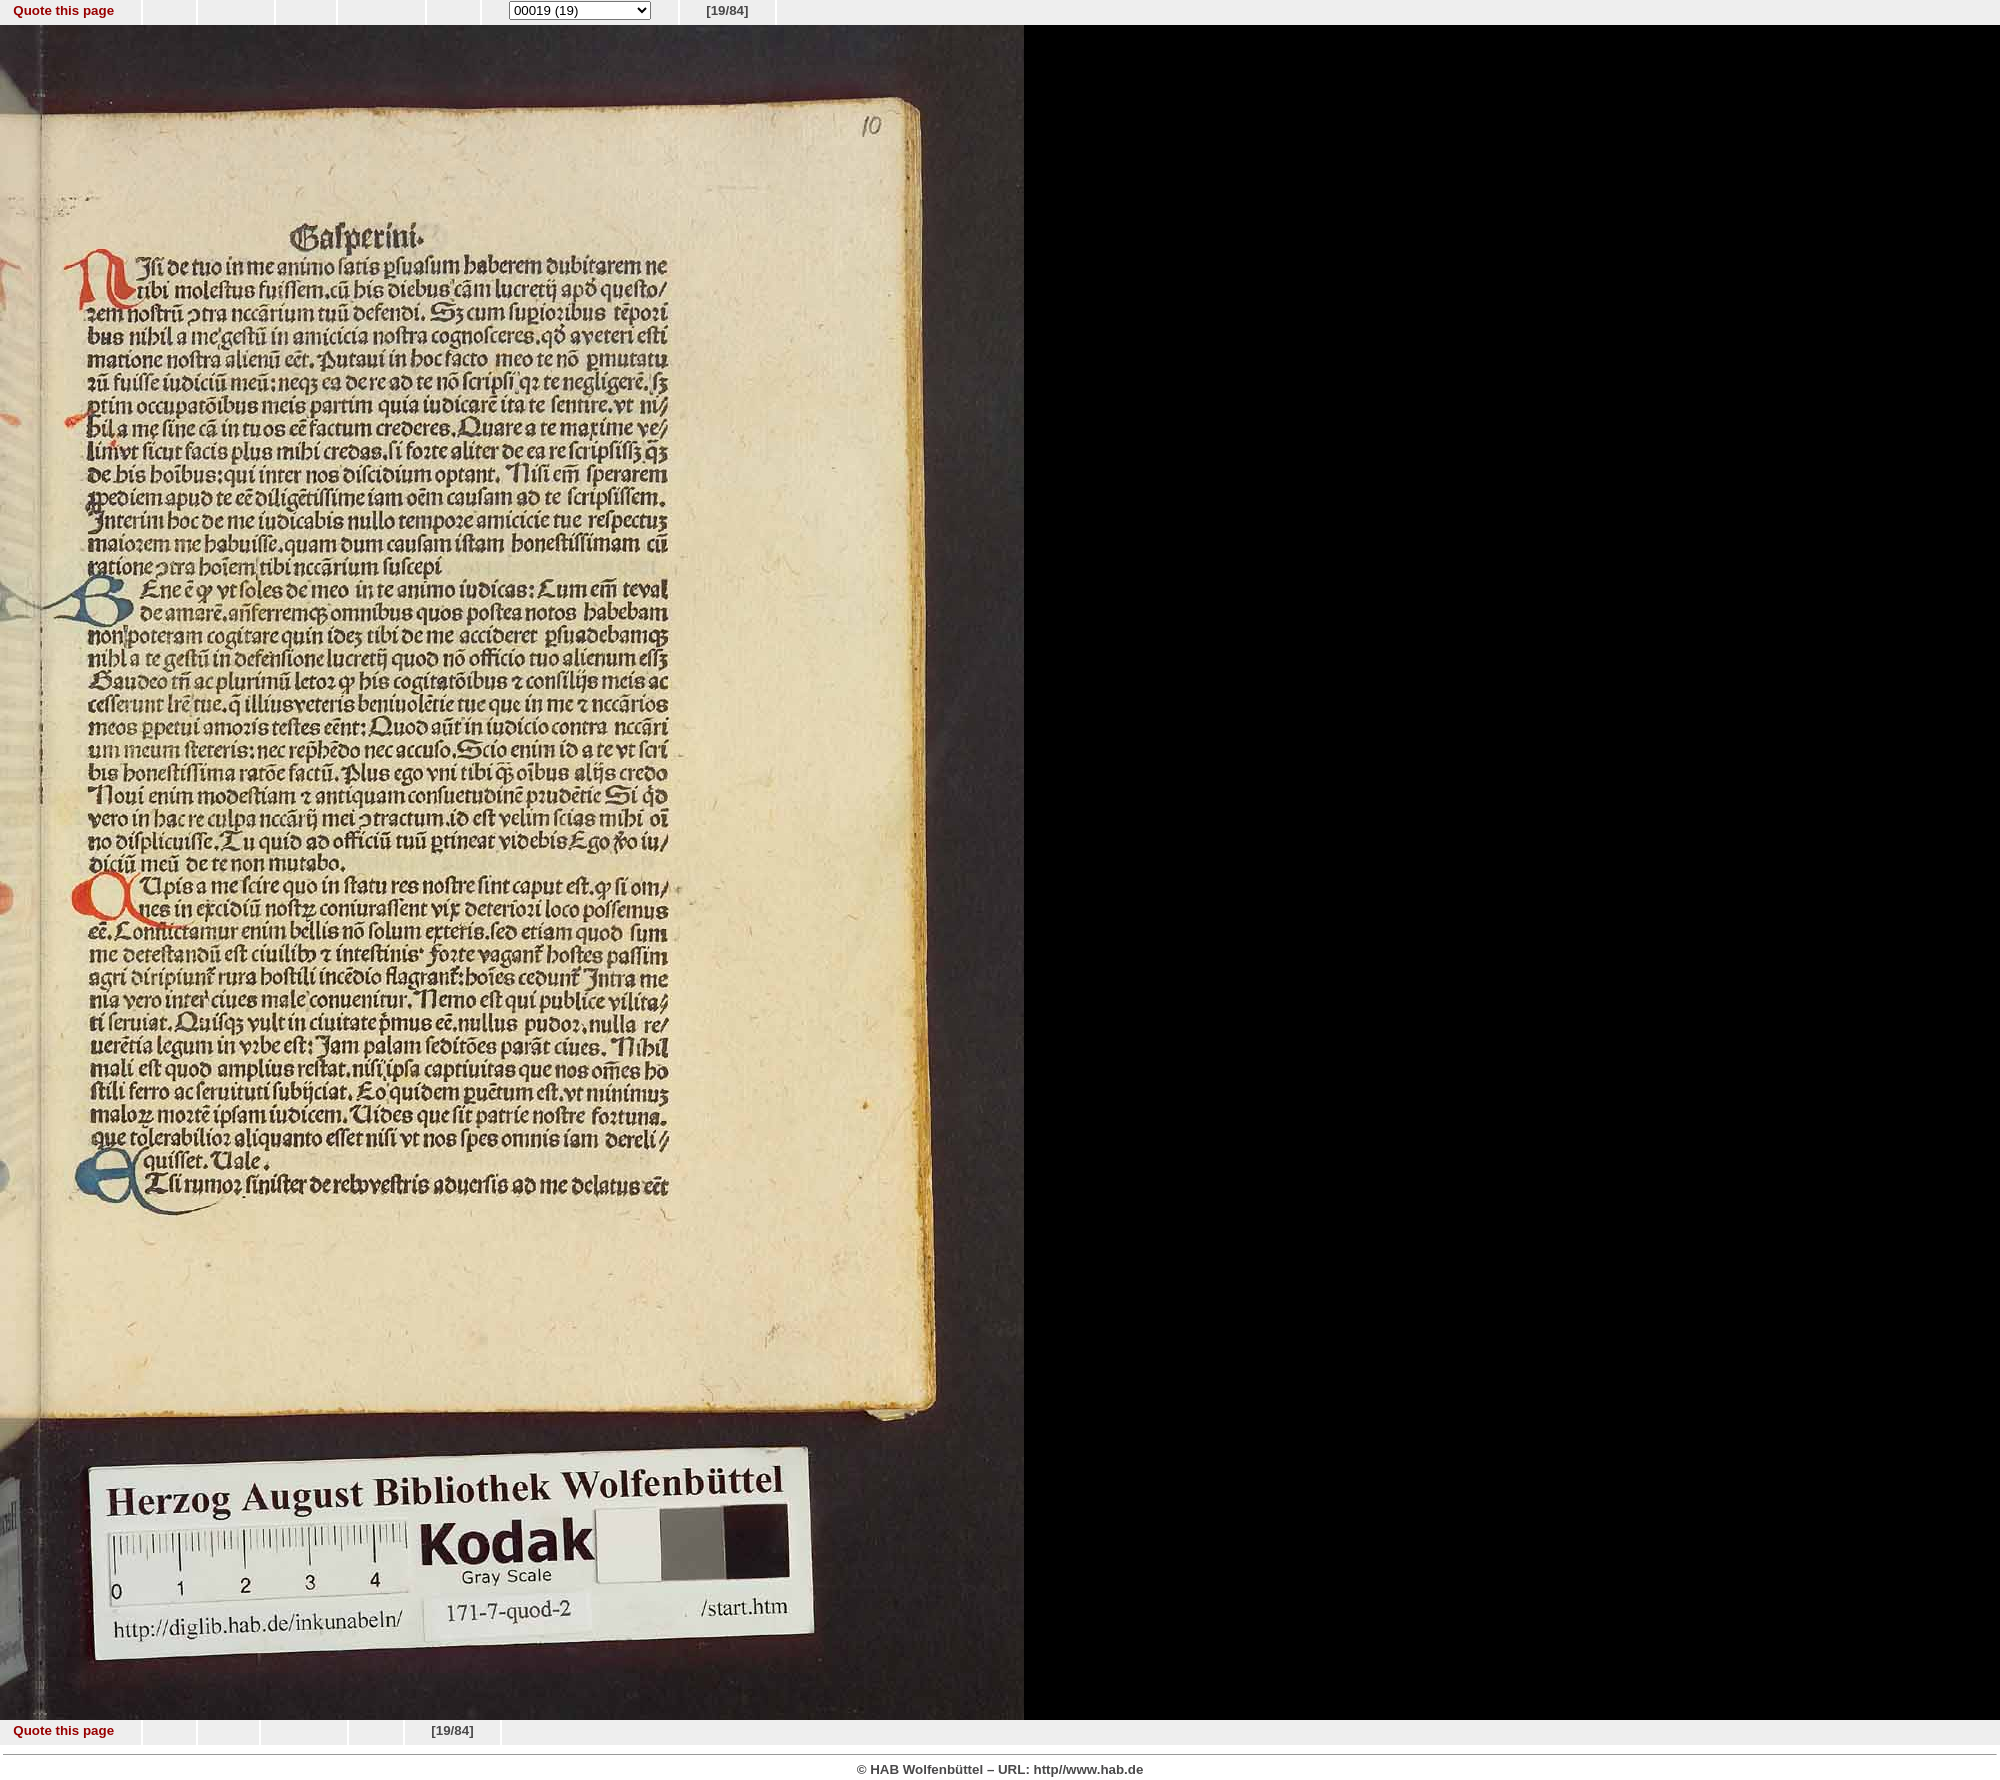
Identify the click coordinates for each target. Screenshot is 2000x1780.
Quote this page (63, 10)
